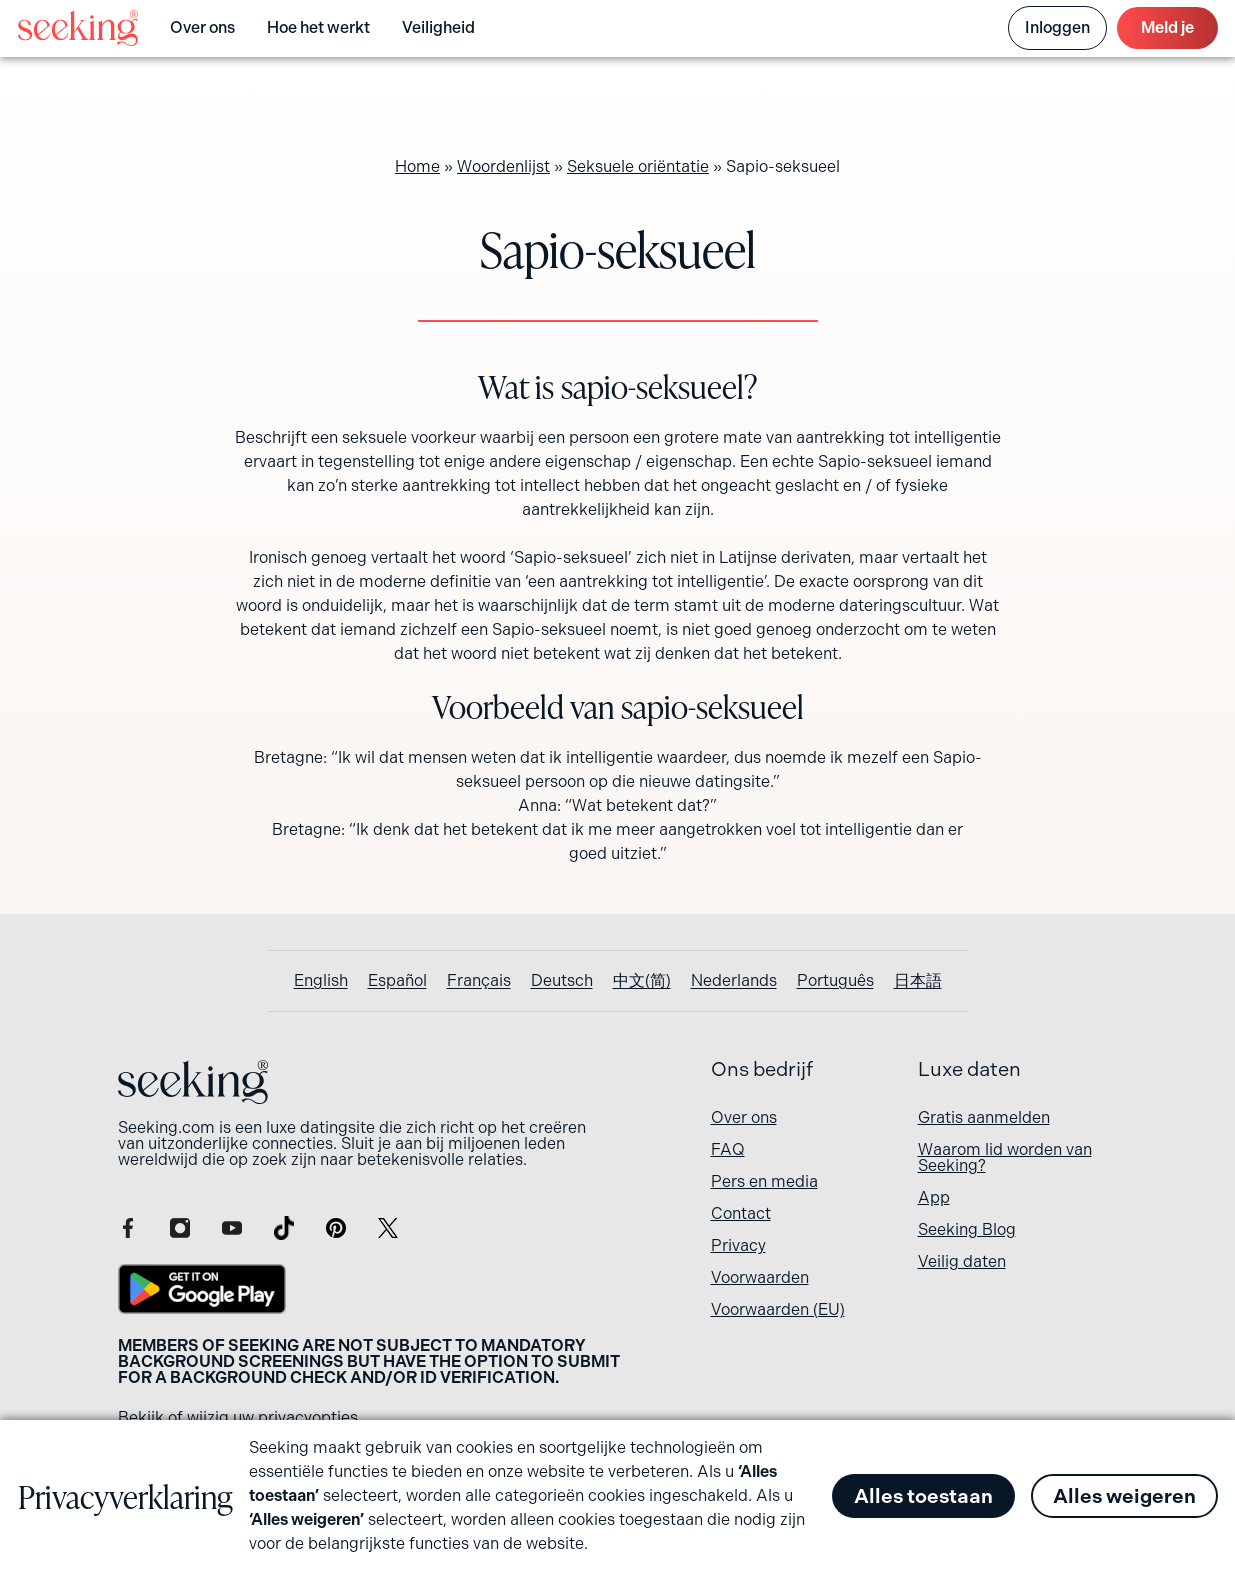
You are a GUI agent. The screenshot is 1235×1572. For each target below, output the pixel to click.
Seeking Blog (967, 1229)
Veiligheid (438, 27)
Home (417, 166)
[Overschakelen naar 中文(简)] (642, 981)
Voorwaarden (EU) (778, 1309)
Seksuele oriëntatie (638, 166)
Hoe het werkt (318, 27)
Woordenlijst (503, 166)
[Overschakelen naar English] (321, 981)
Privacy (738, 1245)
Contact (741, 1213)
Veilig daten (962, 1261)
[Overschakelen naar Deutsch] (562, 981)
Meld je (1167, 27)
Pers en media (764, 1181)
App (934, 1197)
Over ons (202, 27)
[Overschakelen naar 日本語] (918, 981)
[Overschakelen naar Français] (479, 981)
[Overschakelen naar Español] (397, 981)
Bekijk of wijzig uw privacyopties (238, 1417)
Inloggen (1057, 27)
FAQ (728, 1149)
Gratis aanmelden (984, 1117)
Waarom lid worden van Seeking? (1005, 1157)
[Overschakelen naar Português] (835, 981)
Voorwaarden (760, 1277)
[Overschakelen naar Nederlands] (734, 981)
